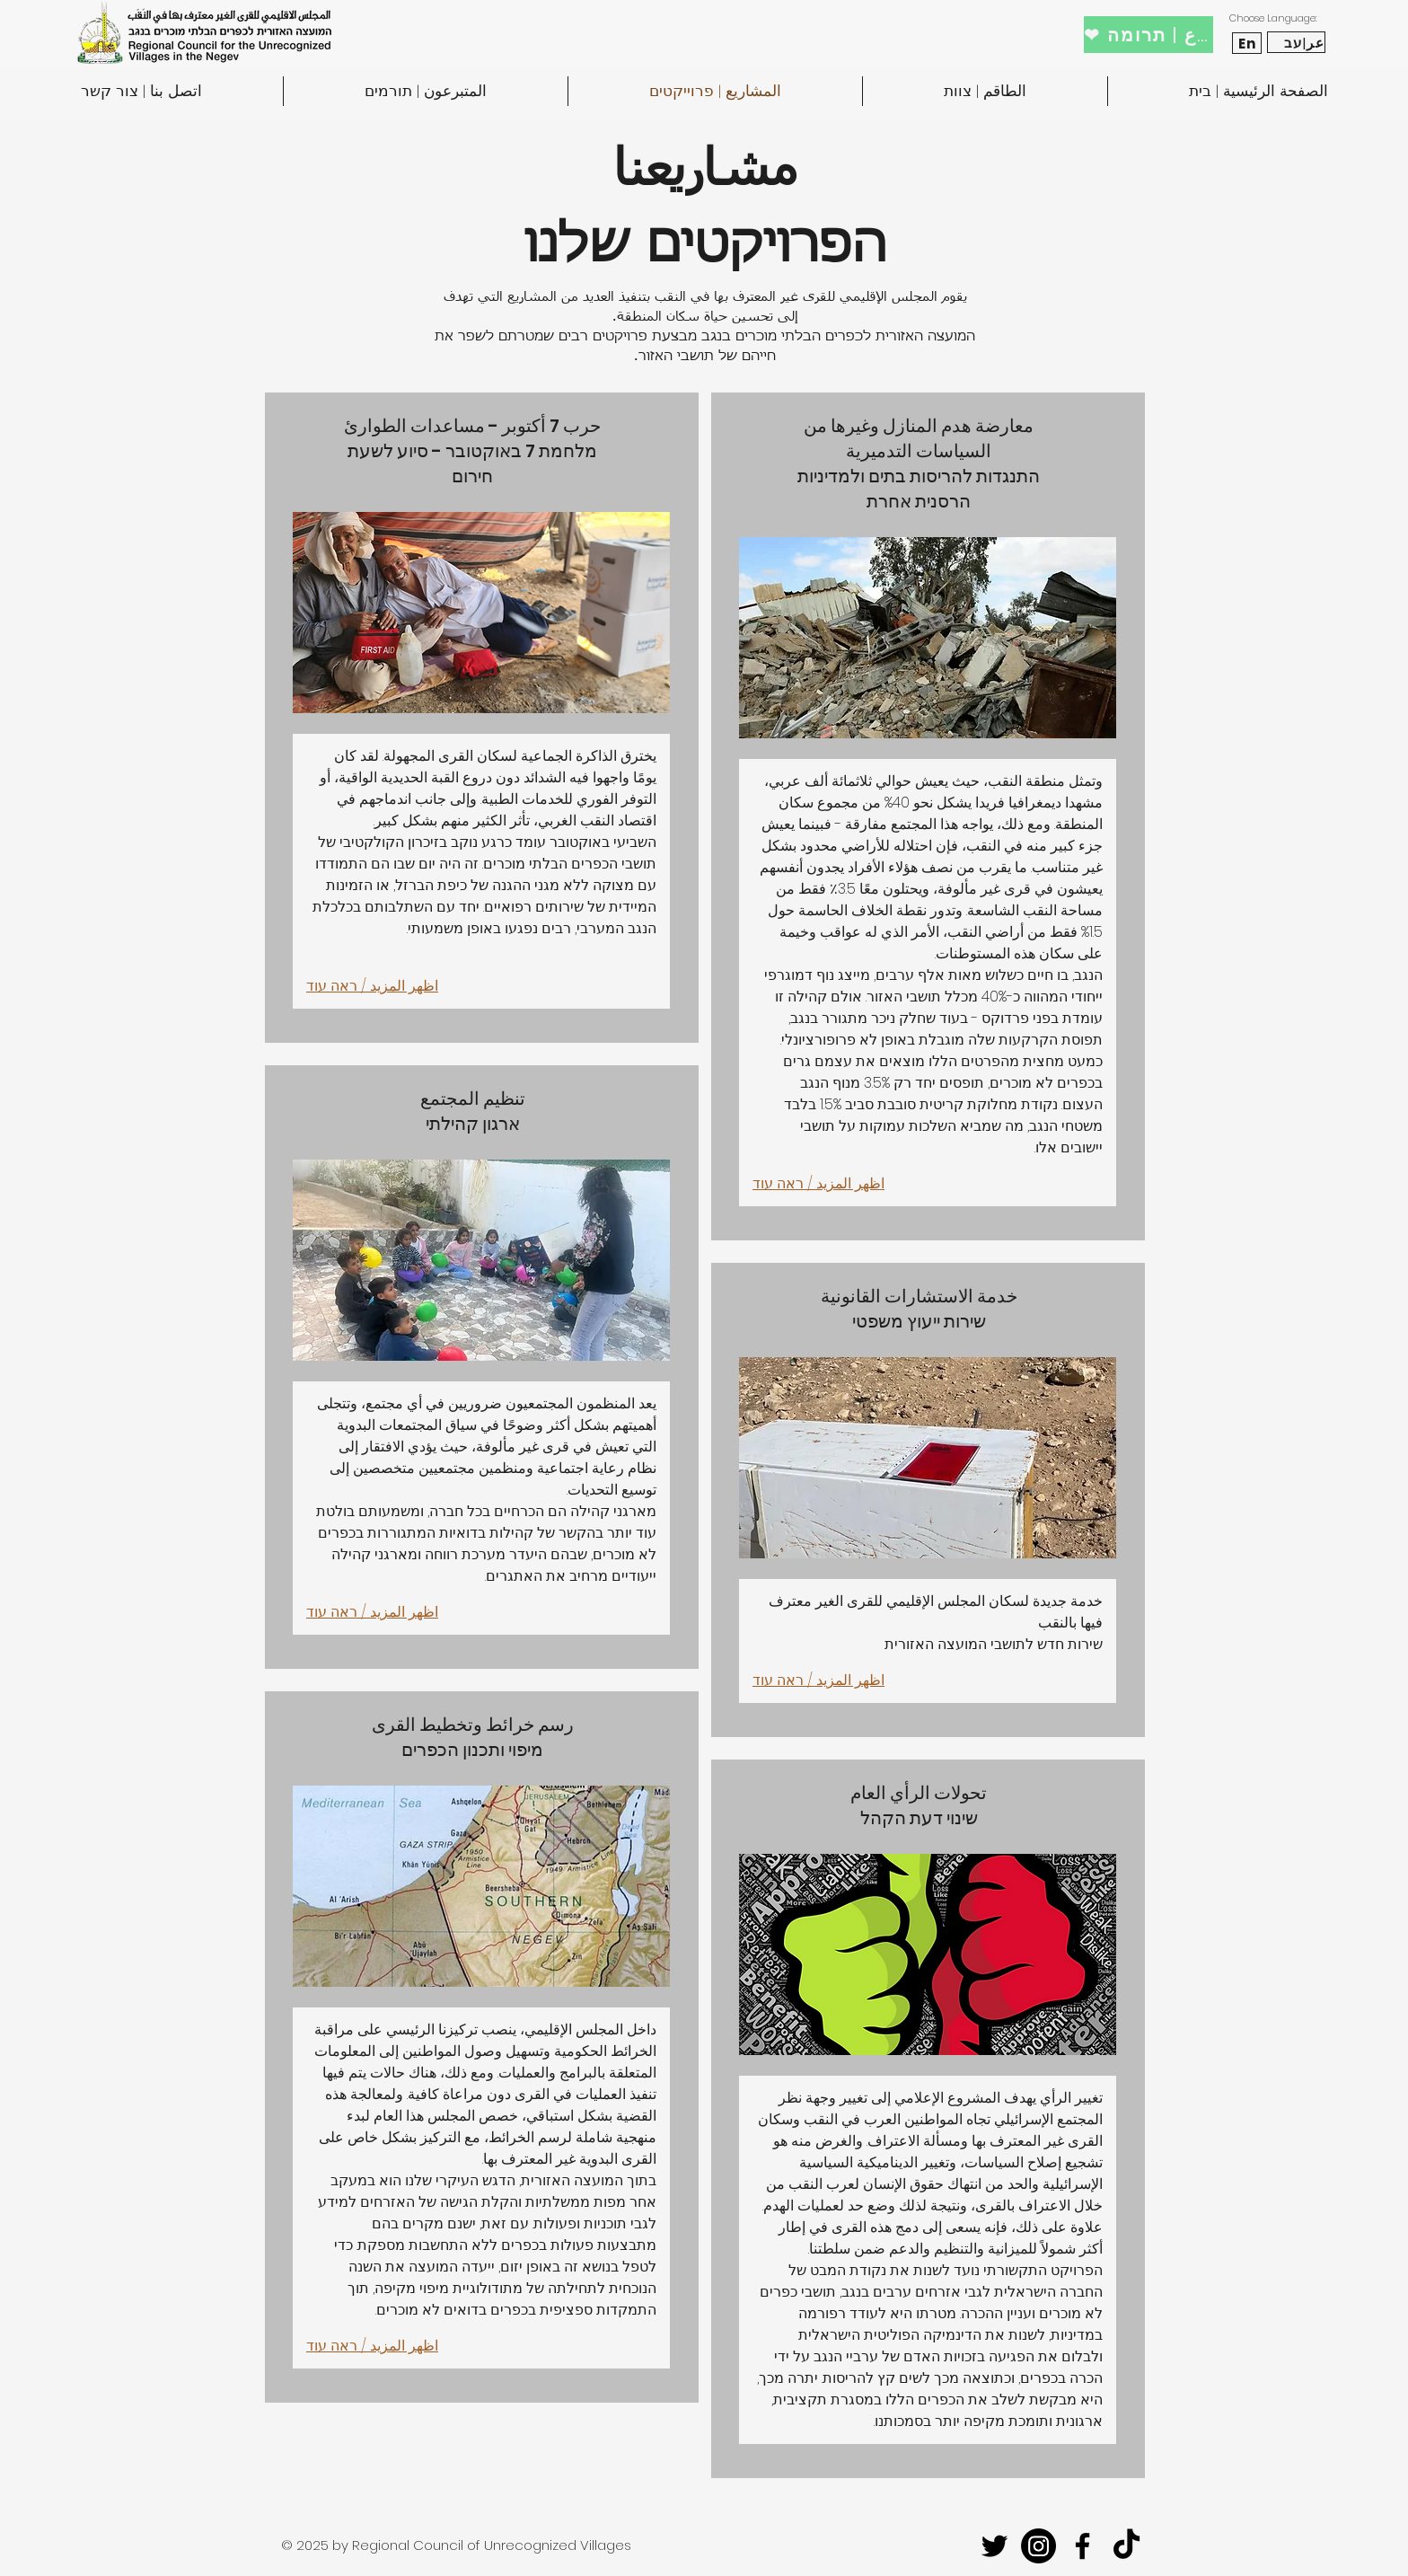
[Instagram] (1038, 2545)
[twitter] (994, 2545)
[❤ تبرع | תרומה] (1148, 34)
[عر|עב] (1296, 42)
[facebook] (1082, 2545)
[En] (1247, 43)
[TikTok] (1126, 2545)
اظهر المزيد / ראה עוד (372, 985)
